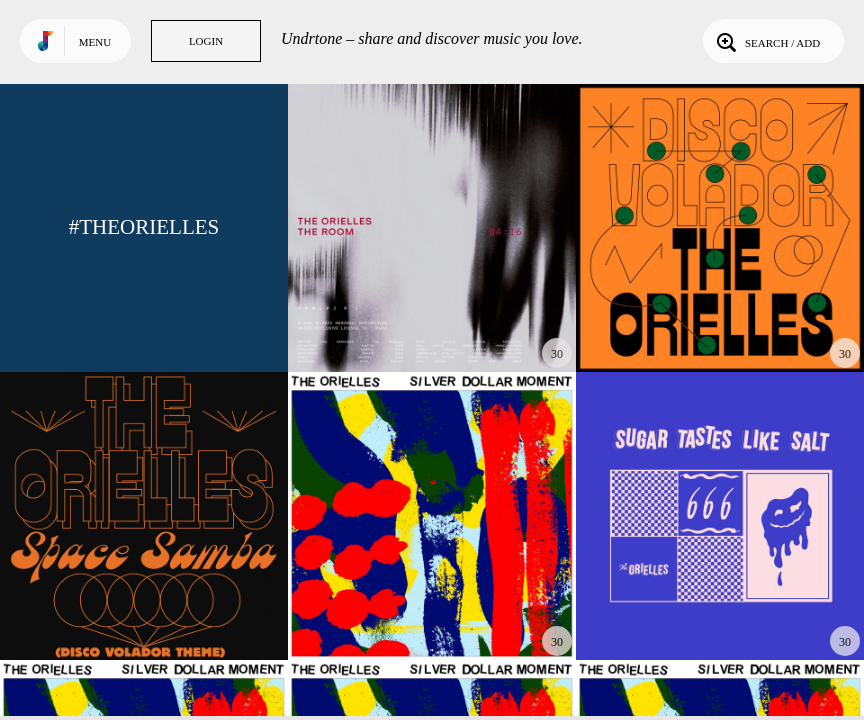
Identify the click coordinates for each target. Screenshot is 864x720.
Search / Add (766, 41)
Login (206, 41)
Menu (95, 42)
